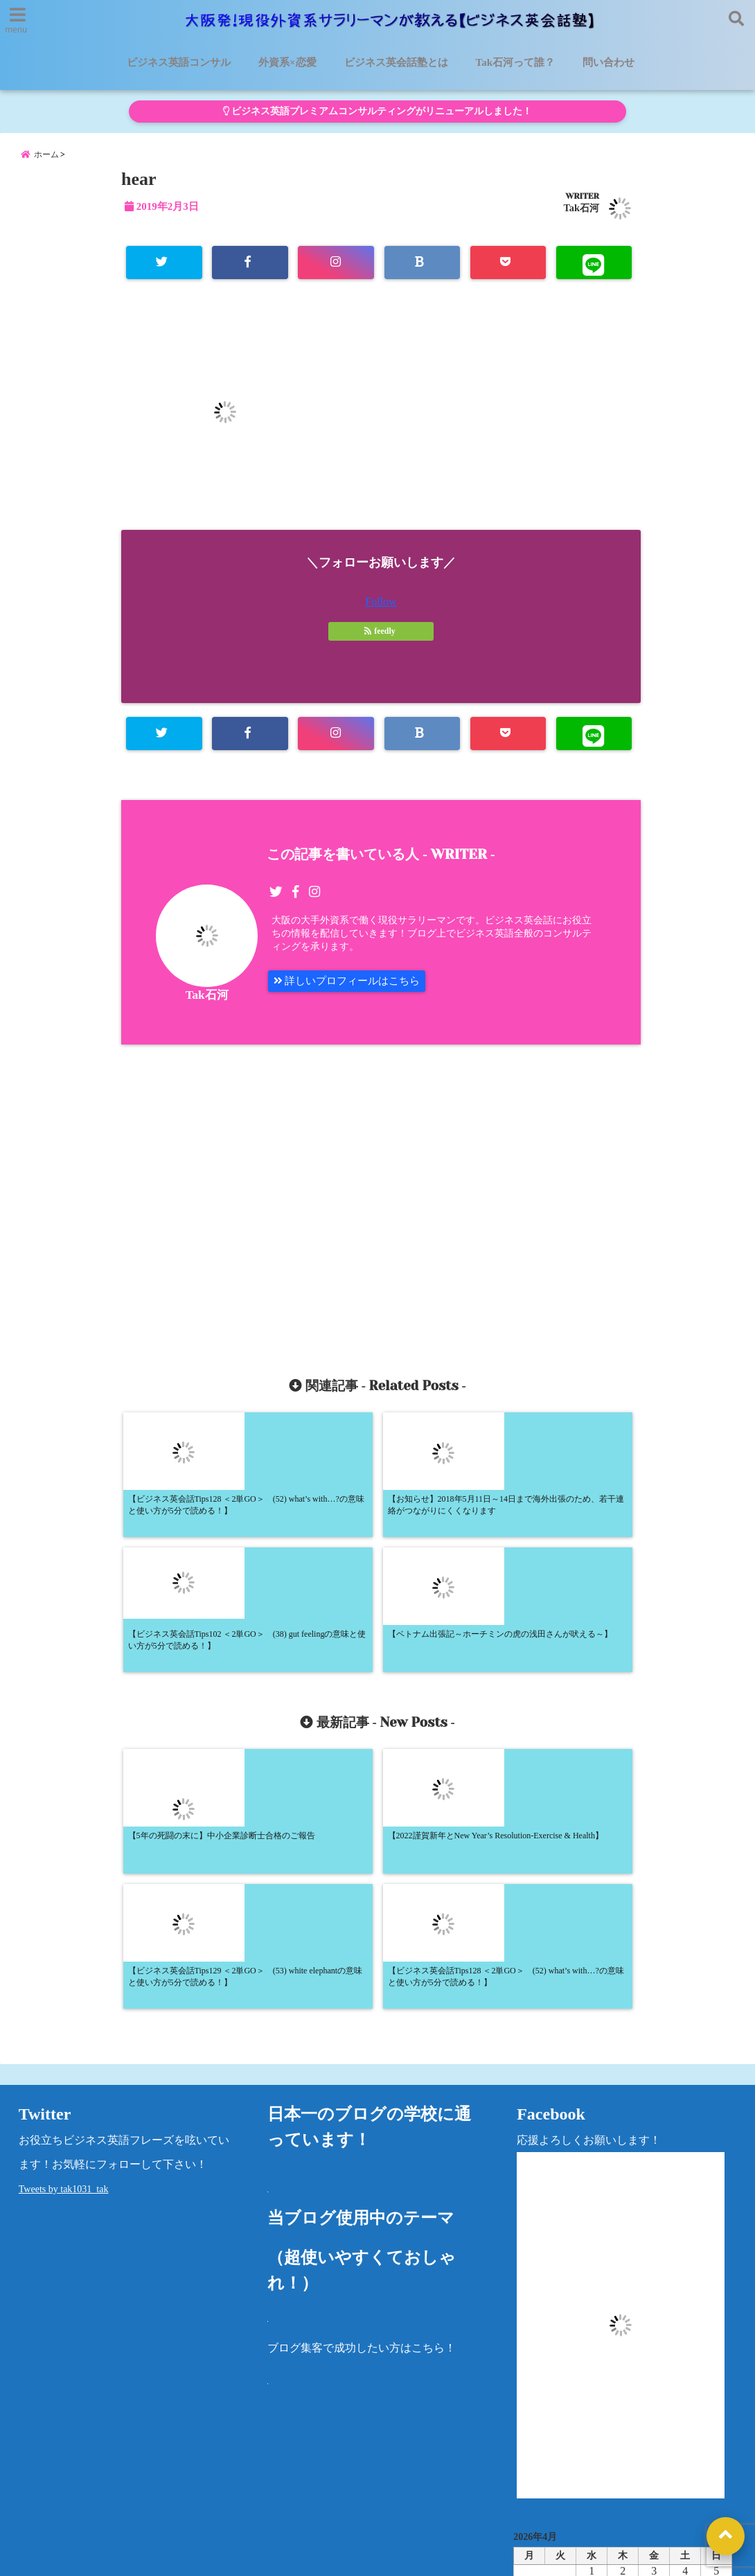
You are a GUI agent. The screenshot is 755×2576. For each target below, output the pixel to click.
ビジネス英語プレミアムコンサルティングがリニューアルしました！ (377, 111)
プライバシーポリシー (587, 2476)
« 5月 (617, 2386)
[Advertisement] (257, 1209)
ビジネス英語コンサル (179, 62)
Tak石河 (581, 216)
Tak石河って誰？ (515, 62)
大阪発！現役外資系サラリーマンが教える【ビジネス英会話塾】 (351, 2556)
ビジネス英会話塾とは (396, 62)
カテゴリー (541, 2429)
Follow (380, 612)
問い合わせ (608, 62)
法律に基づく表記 (53, 2510)
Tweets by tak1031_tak (64, 1938)
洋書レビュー (481, 2476)
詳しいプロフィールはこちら (352, 994)
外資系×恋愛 (287, 62)
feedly (381, 641)
